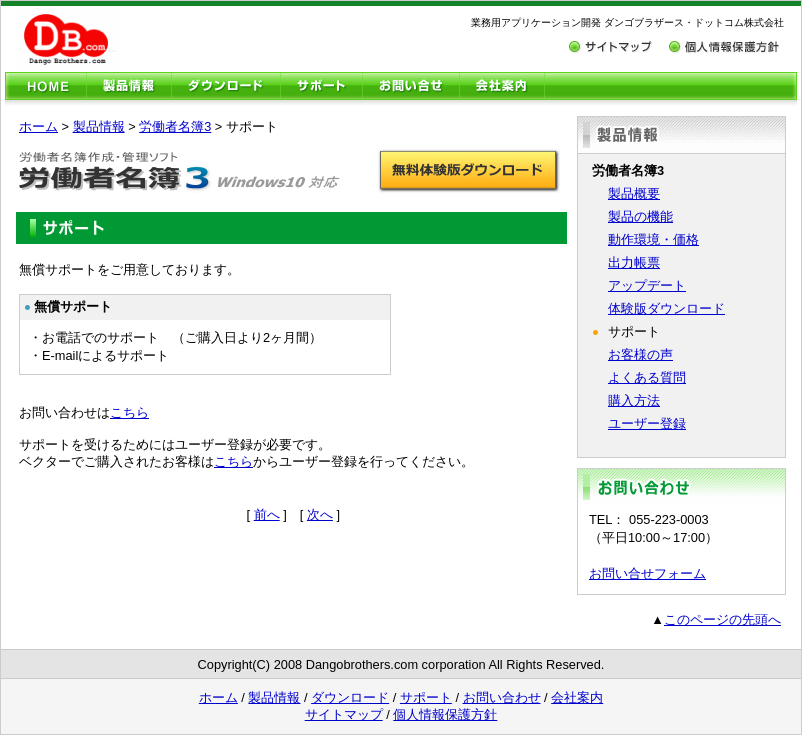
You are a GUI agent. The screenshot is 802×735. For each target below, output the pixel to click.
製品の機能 (640, 216)
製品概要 (634, 193)
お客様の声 (640, 354)
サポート (426, 697)
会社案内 (577, 697)
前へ (267, 514)
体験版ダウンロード (666, 308)
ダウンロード (350, 697)
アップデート (647, 285)
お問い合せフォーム (647, 573)
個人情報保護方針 (445, 714)
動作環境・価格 (653, 239)
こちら (129, 412)
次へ (320, 514)
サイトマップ (344, 714)
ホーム (38, 126)
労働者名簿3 (175, 126)
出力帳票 (634, 262)
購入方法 (634, 400)
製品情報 (99, 126)
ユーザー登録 (647, 423)
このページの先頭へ (722, 619)
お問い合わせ (502, 697)
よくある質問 (647, 377)
